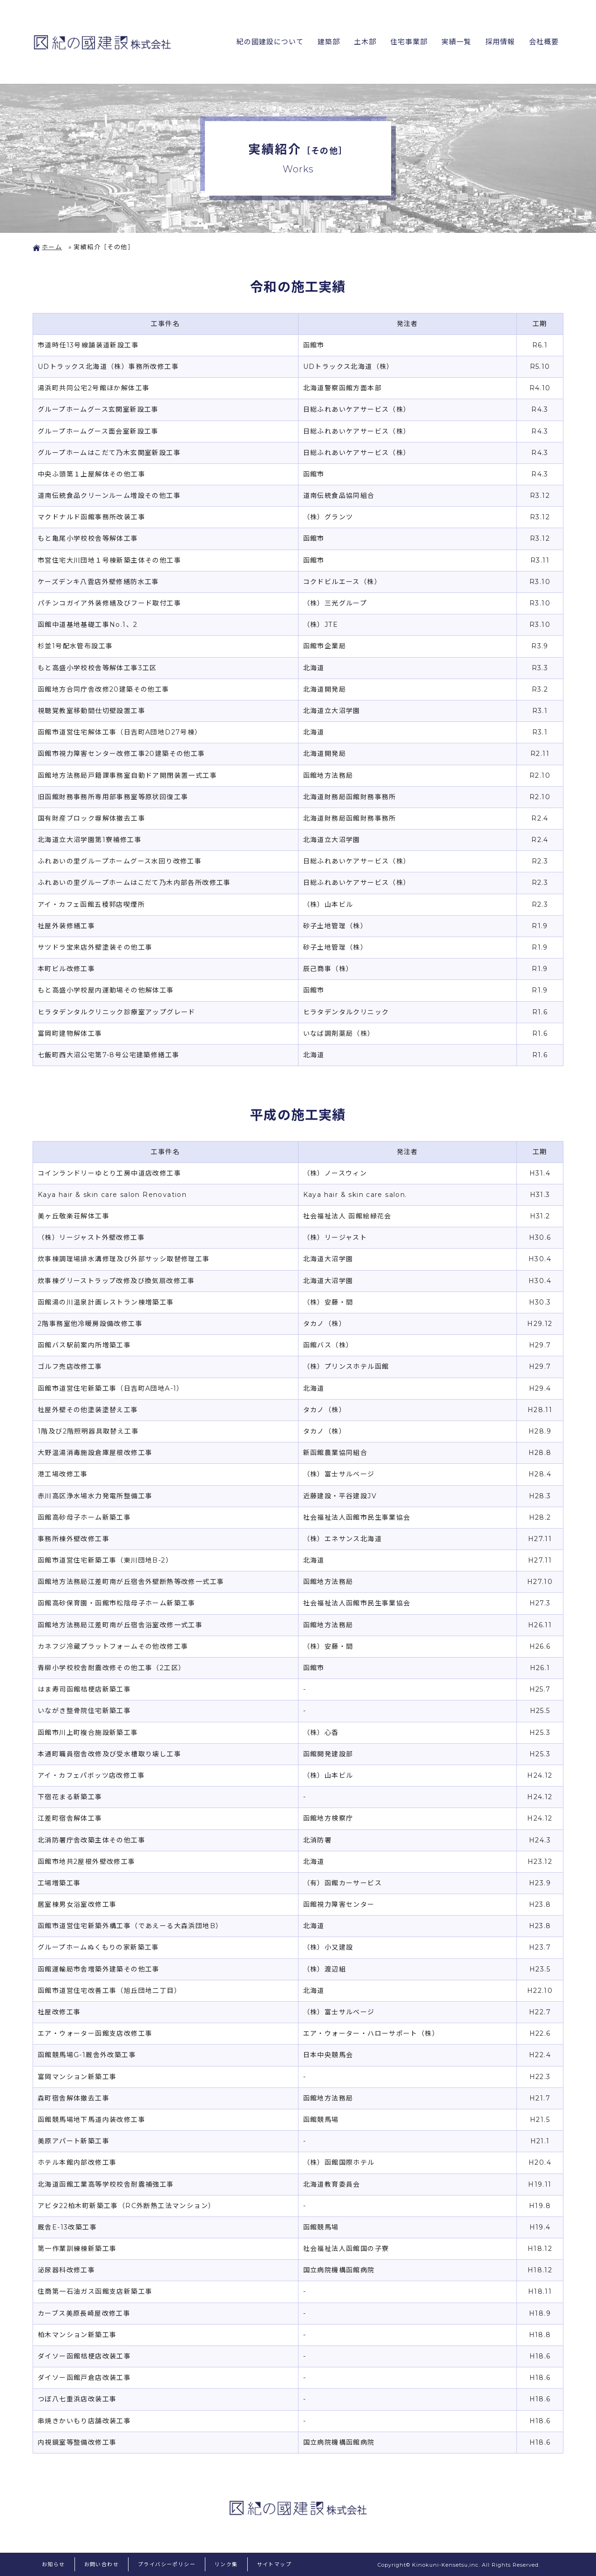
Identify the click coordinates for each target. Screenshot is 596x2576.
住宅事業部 (406, 41)
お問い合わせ (101, 2564)
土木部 (361, 41)
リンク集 (226, 2564)
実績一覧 (454, 41)
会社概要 (543, 41)
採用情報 (499, 41)
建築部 (324, 41)
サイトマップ (274, 2564)
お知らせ (53, 2564)
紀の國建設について (264, 41)
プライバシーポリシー (167, 2564)
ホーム (47, 247)
